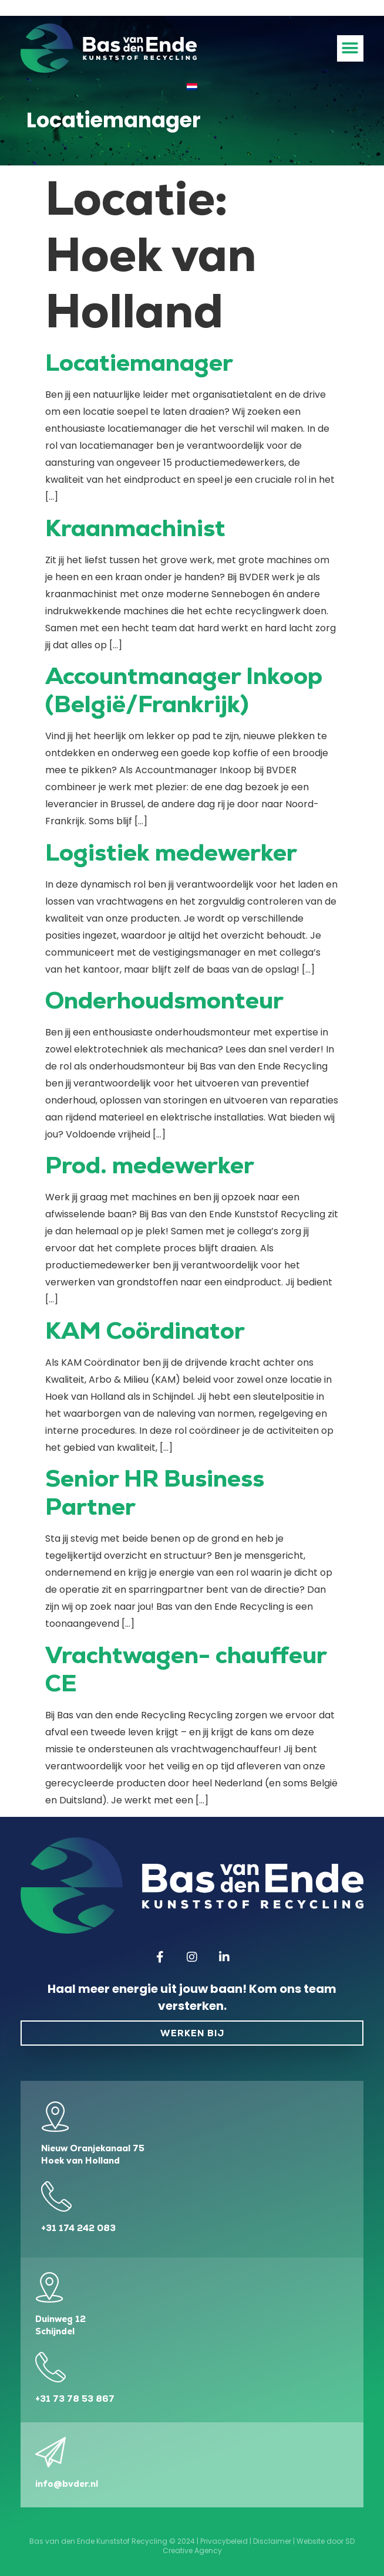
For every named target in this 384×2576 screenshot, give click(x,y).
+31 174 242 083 (78, 2227)
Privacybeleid (224, 2541)
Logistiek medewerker (171, 852)
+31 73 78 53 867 (74, 2398)
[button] (350, 48)
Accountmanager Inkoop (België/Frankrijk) (183, 690)
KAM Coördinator (145, 1330)
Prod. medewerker (149, 1165)
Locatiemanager (139, 362)
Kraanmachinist (135, 528)
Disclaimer (272, 2541)
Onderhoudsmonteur (164, 1000)
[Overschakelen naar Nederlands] (192, 86)
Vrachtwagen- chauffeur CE (185, 1669)
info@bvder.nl (66, 2483)
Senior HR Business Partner (154, 1492)
